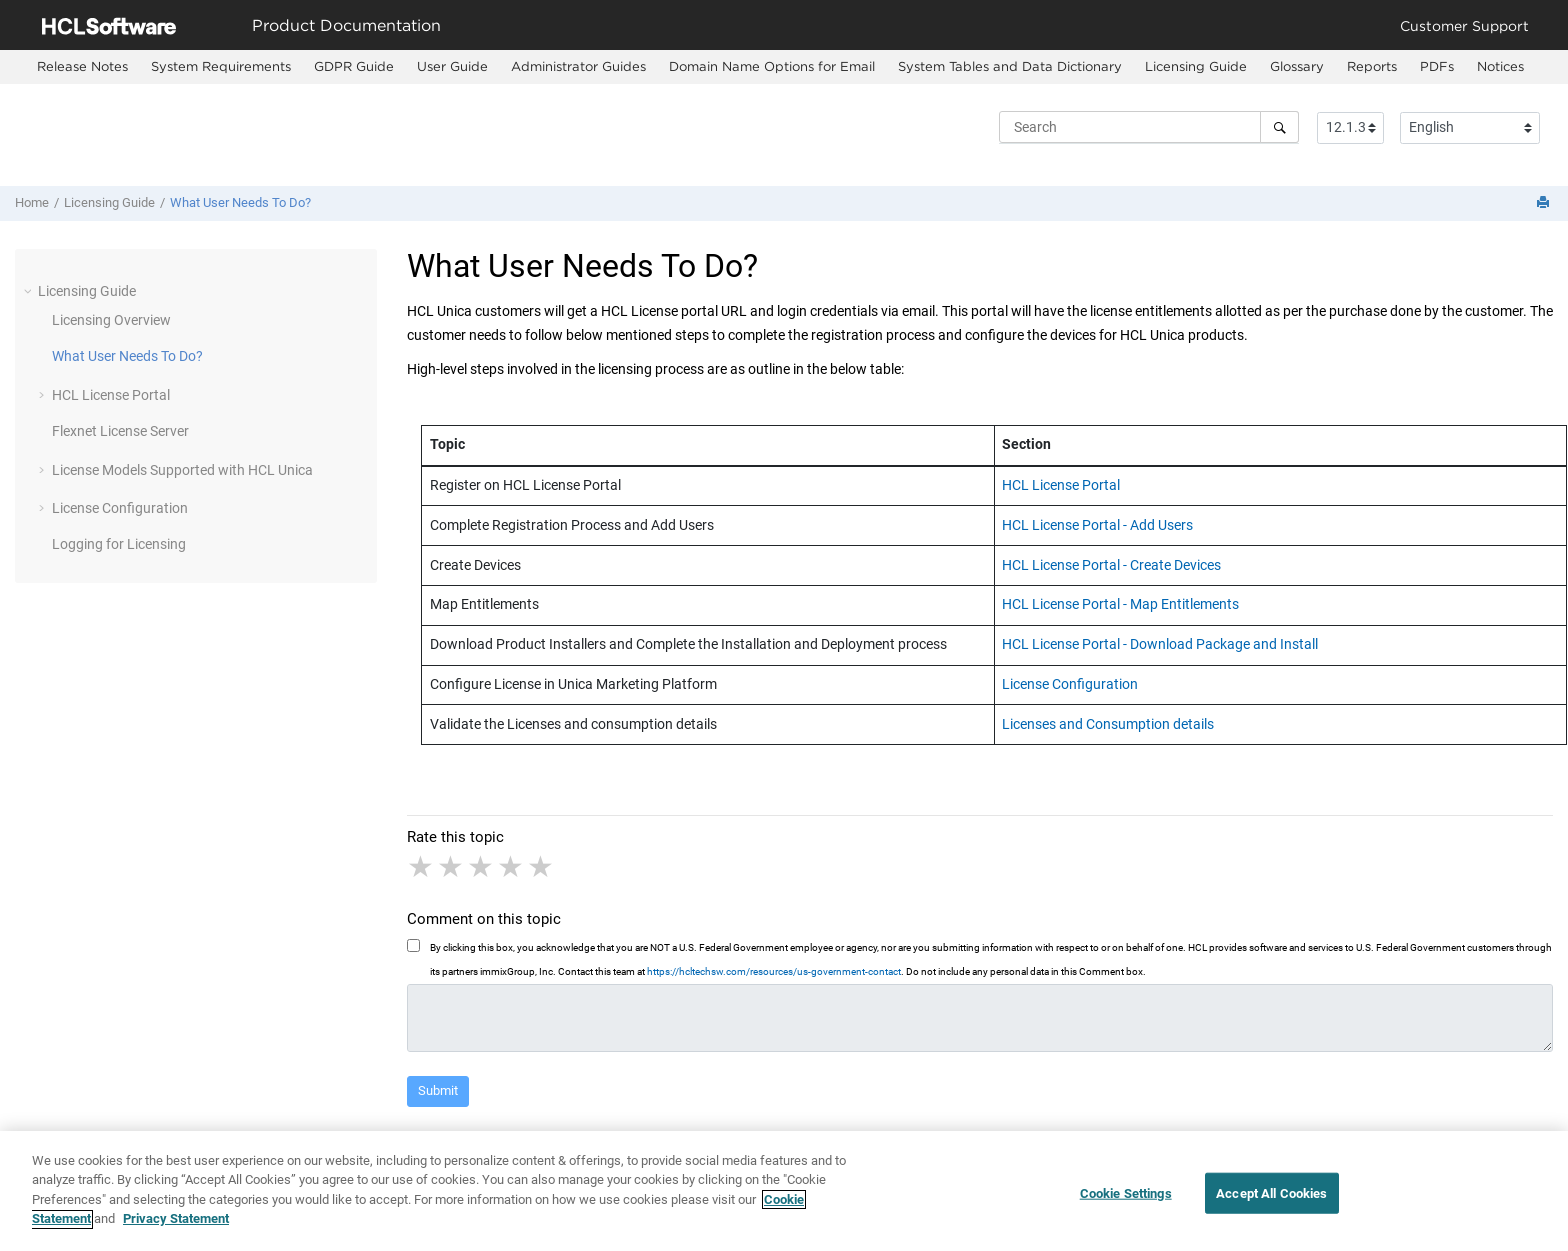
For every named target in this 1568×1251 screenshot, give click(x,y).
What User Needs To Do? (240, 202)
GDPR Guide (354, 66)
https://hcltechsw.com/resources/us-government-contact (774, 971)
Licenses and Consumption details (1108, 724)
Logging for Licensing (119, 544)
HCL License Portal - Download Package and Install (1160, 644)
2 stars (452, 867)
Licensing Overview (111, 320)
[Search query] (1149, 127)
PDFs (1437, 66)
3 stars (482, 867)
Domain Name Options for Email (772, 66)
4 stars (512, 867)
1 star (422, 867)
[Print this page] (1545, 203)
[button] (30, 291)
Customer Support (1464, 25)
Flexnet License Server (120, 431)
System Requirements (221, 66)
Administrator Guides (578, 66)
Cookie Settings (1126, 1200)
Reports (1372, 66)
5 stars (542, 867)
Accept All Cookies (1271, 1200)
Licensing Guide (1196, 66)
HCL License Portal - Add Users (1097, 525)
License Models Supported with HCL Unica (182, 470)
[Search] (1279, 127)
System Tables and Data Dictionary (1010, 66)
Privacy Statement (176, 1227)
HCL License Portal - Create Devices (1111, 565)
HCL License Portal (111, 395)
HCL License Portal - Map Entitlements (1120, 604)
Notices (1500, 66)
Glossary (1297, 66)
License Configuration (120, 508)
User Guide (452, 66)
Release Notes (82, 66)
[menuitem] (82, 67)
